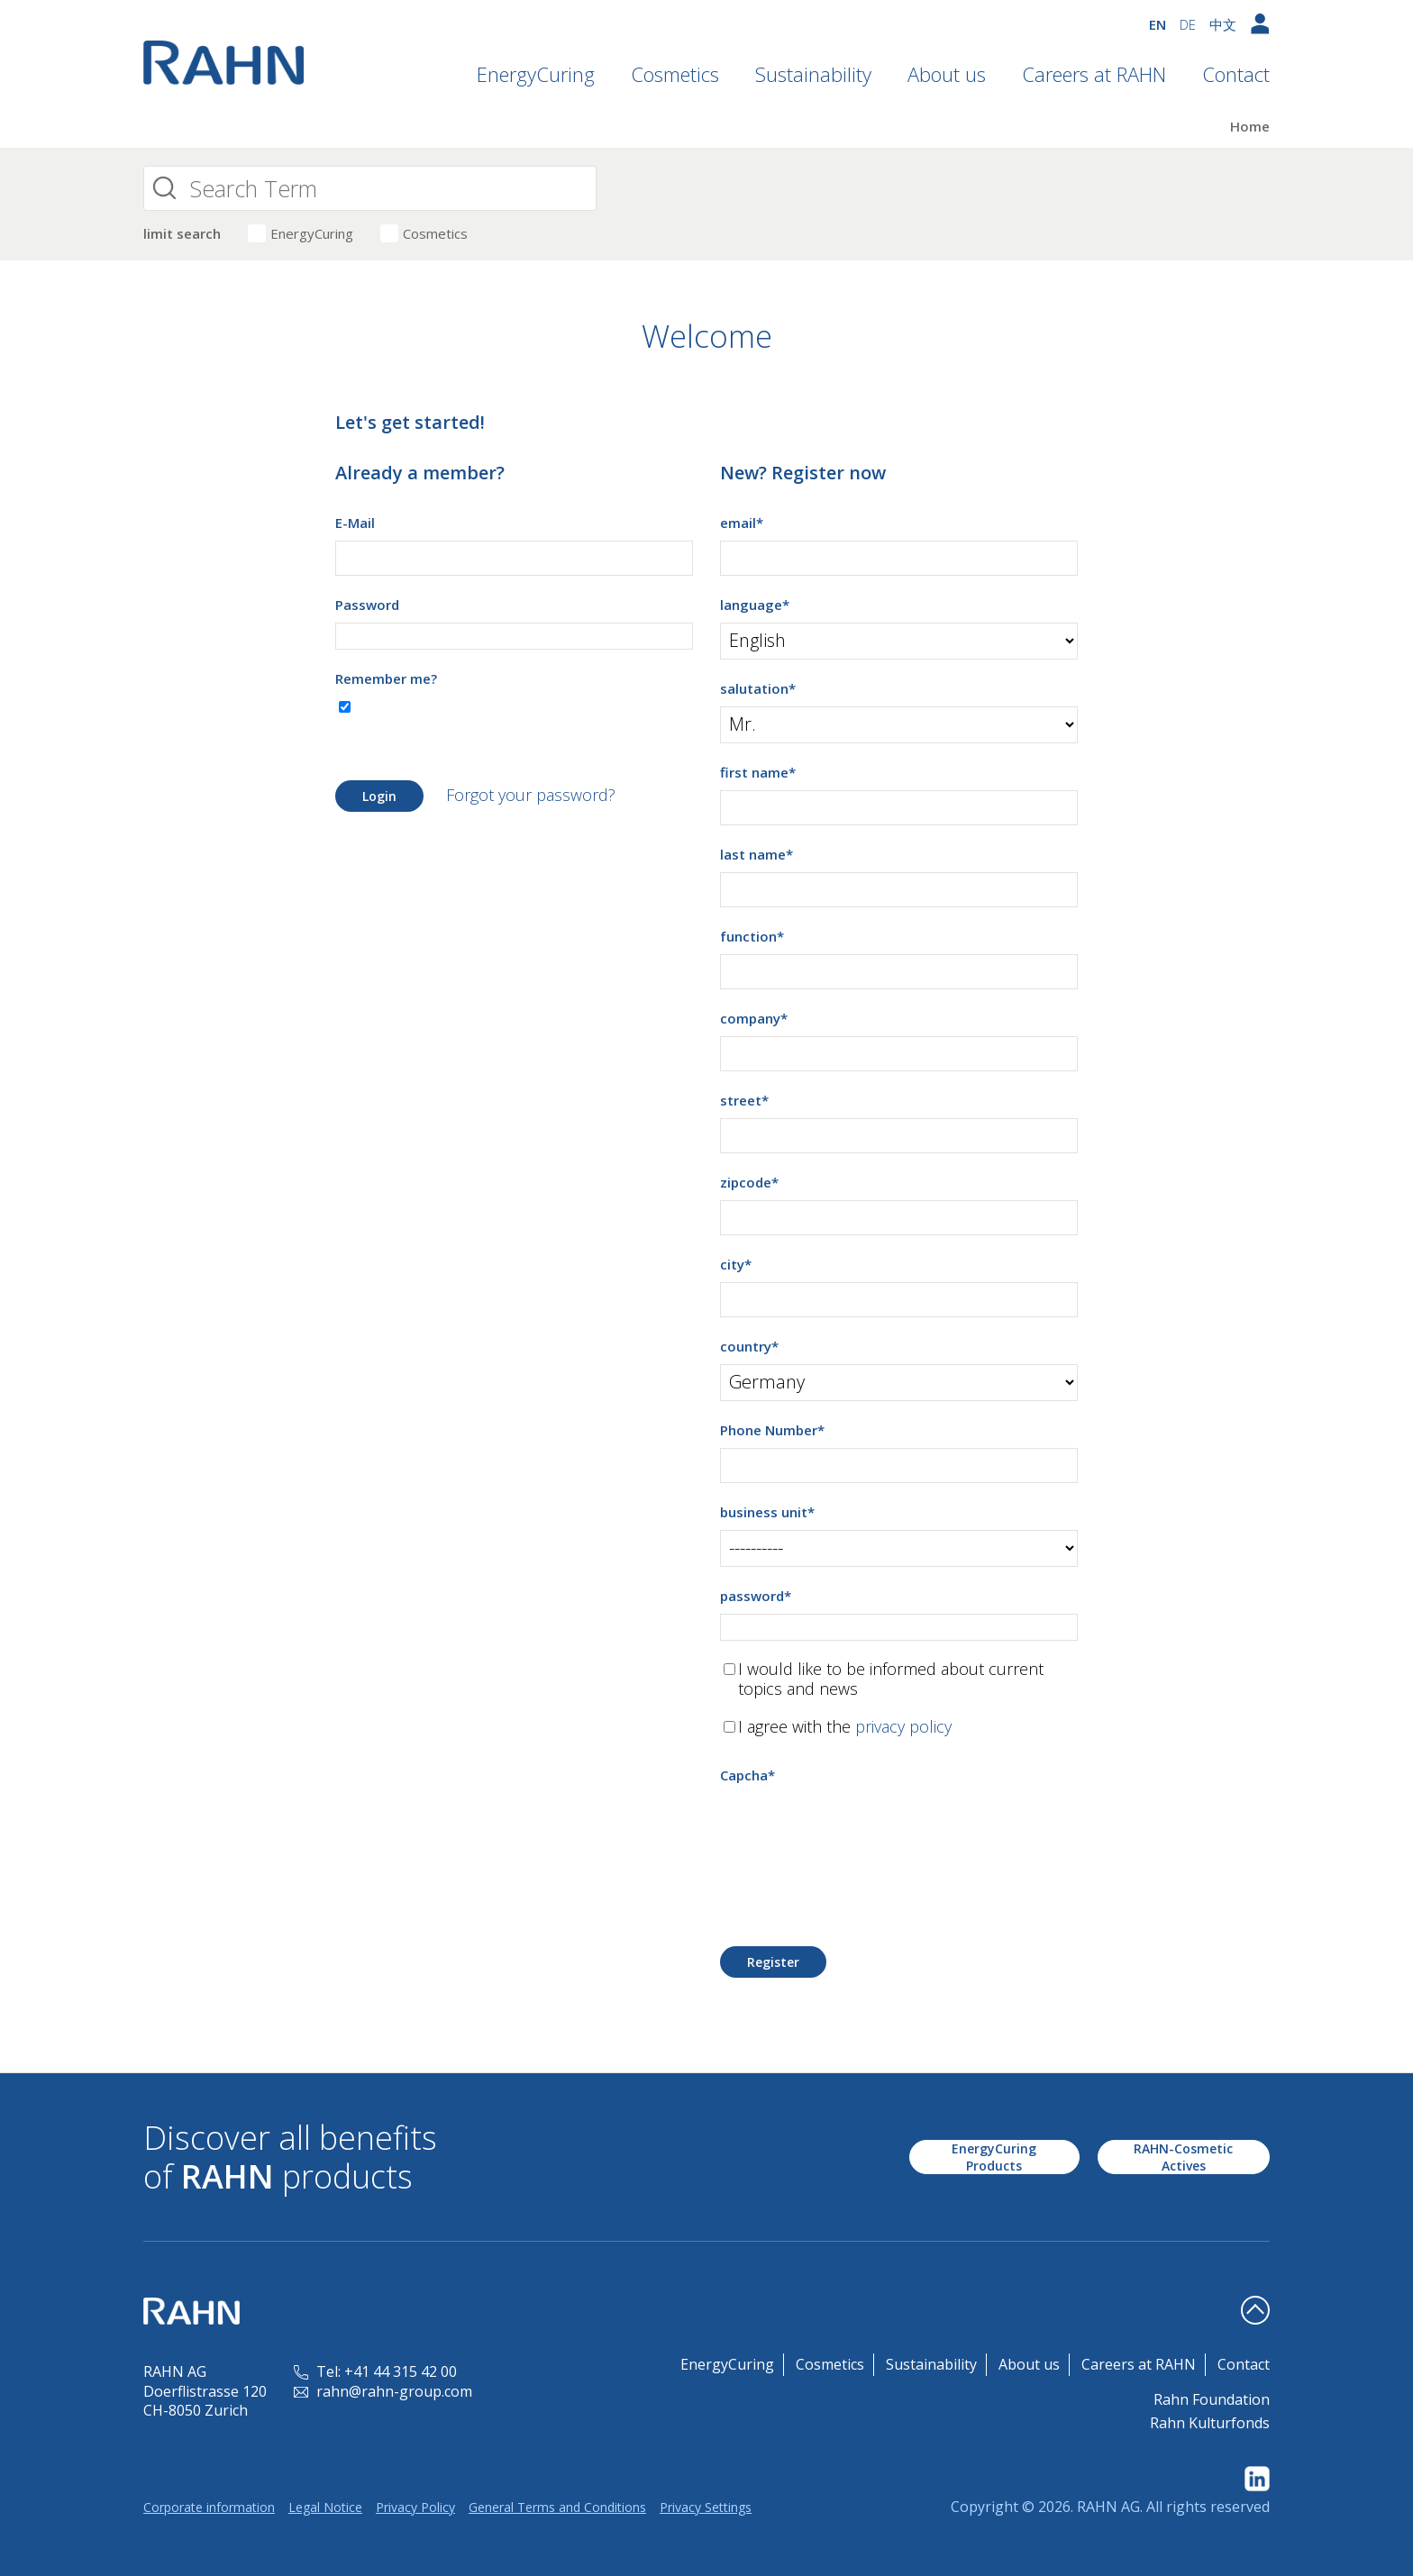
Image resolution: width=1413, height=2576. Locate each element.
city (736, 1264)
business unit (767, 1512)
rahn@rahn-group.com (383, 2391)
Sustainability (813, 73)
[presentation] (857, 1828)
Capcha (747, 1775)
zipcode (749, 1182)
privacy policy (903, 1726)
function (752, 936)
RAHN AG (1108, 2507)
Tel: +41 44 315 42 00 (375, 2371)
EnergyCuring (536, 73)
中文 (1222, 24)
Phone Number (772, 1430)
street (744, 1100)
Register (773, 1962)
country (749, 1346)
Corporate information (209, 2507)
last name (756, 854)
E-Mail (355, 523)
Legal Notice (325, 2507)
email (741, 523)
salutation (758, 688)
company (754, 1018)
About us (946, 73)
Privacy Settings (706, 2507)
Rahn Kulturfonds (1210, 2423)
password (755, 1596)
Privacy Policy (415, 2507)
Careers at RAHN (1094, 73)
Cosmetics (675, 73)
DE (1188, 24)
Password (367, 605)
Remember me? (386, 678)
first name (758, 772)
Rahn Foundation (1211, 2399)
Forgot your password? (530, 795)
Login (379, 796)
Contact (1236, 73)
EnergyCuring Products (994, 2157)
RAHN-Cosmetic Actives (1183, 2157)
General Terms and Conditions (557, 2507)
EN (1157, 24)
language (754, 605)
